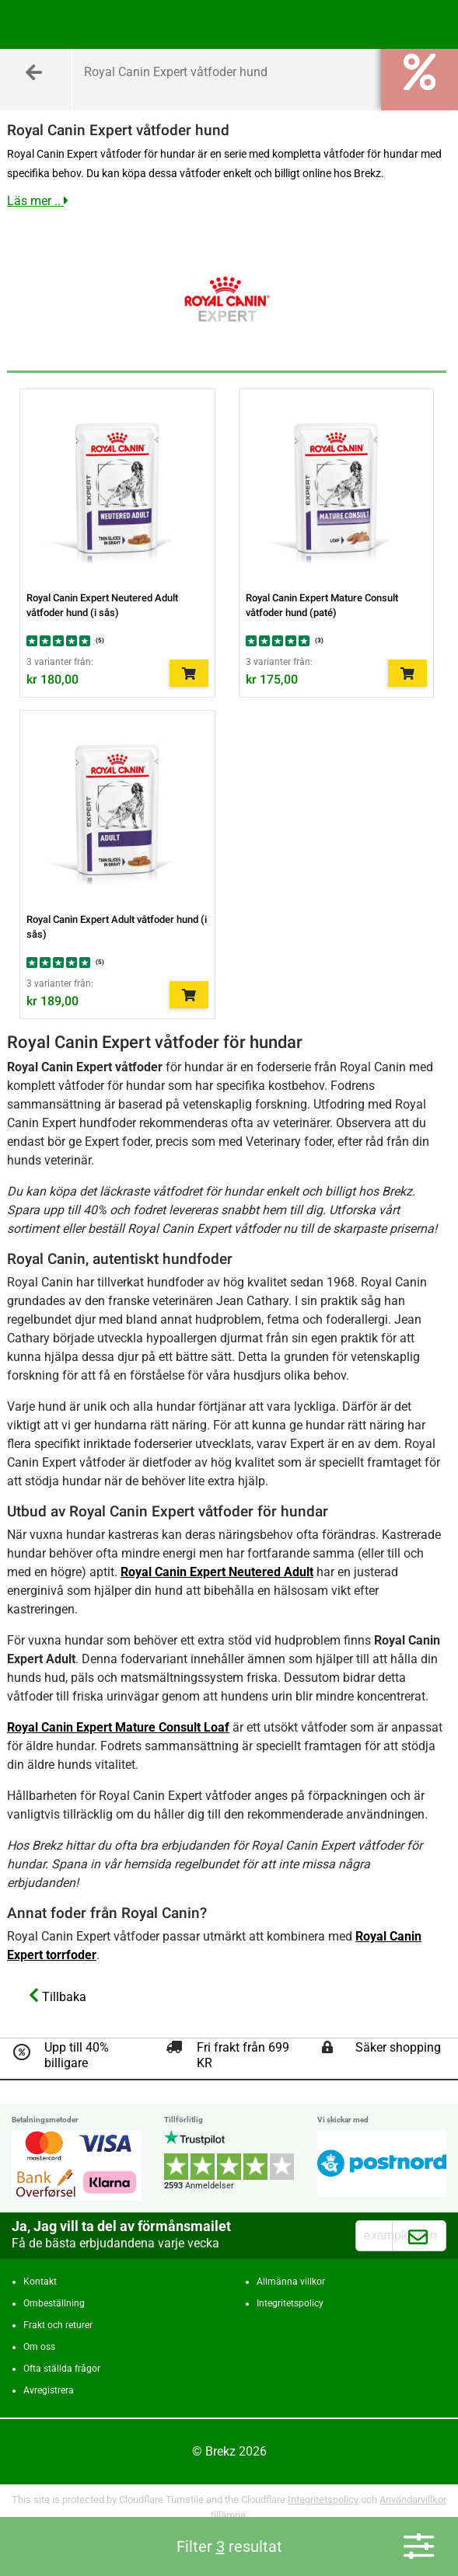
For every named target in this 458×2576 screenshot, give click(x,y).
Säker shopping (398, 2047)
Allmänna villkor (291, 2281)
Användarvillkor (412, 2499)
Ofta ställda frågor (61, 2368)
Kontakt (40, 2281)
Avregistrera (48, 2390)
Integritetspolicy (290, 2303)
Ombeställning (54, 2303)
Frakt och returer (58, 2325)
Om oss (39, 2346)
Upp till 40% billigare (76, 2055)
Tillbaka (57, 1996)
